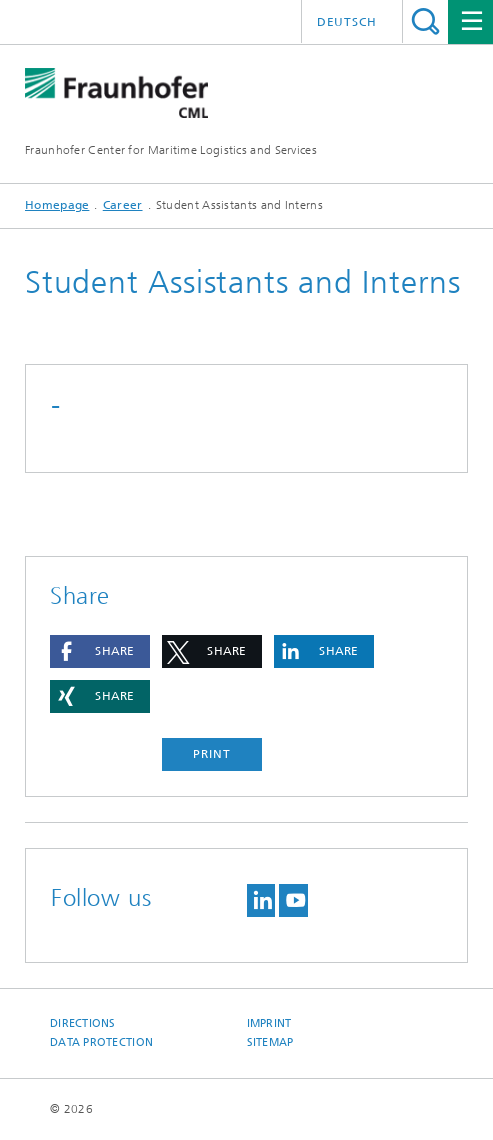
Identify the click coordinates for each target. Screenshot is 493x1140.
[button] (100, 651)
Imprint (269, 1023)
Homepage (57, 205)
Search (425, 21)
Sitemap (270, 1042)
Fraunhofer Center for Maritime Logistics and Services (171, 150)
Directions (83, 1023)
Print (212, 754)
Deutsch (347, 22)
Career (123, 205)
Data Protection (101, 1042)
